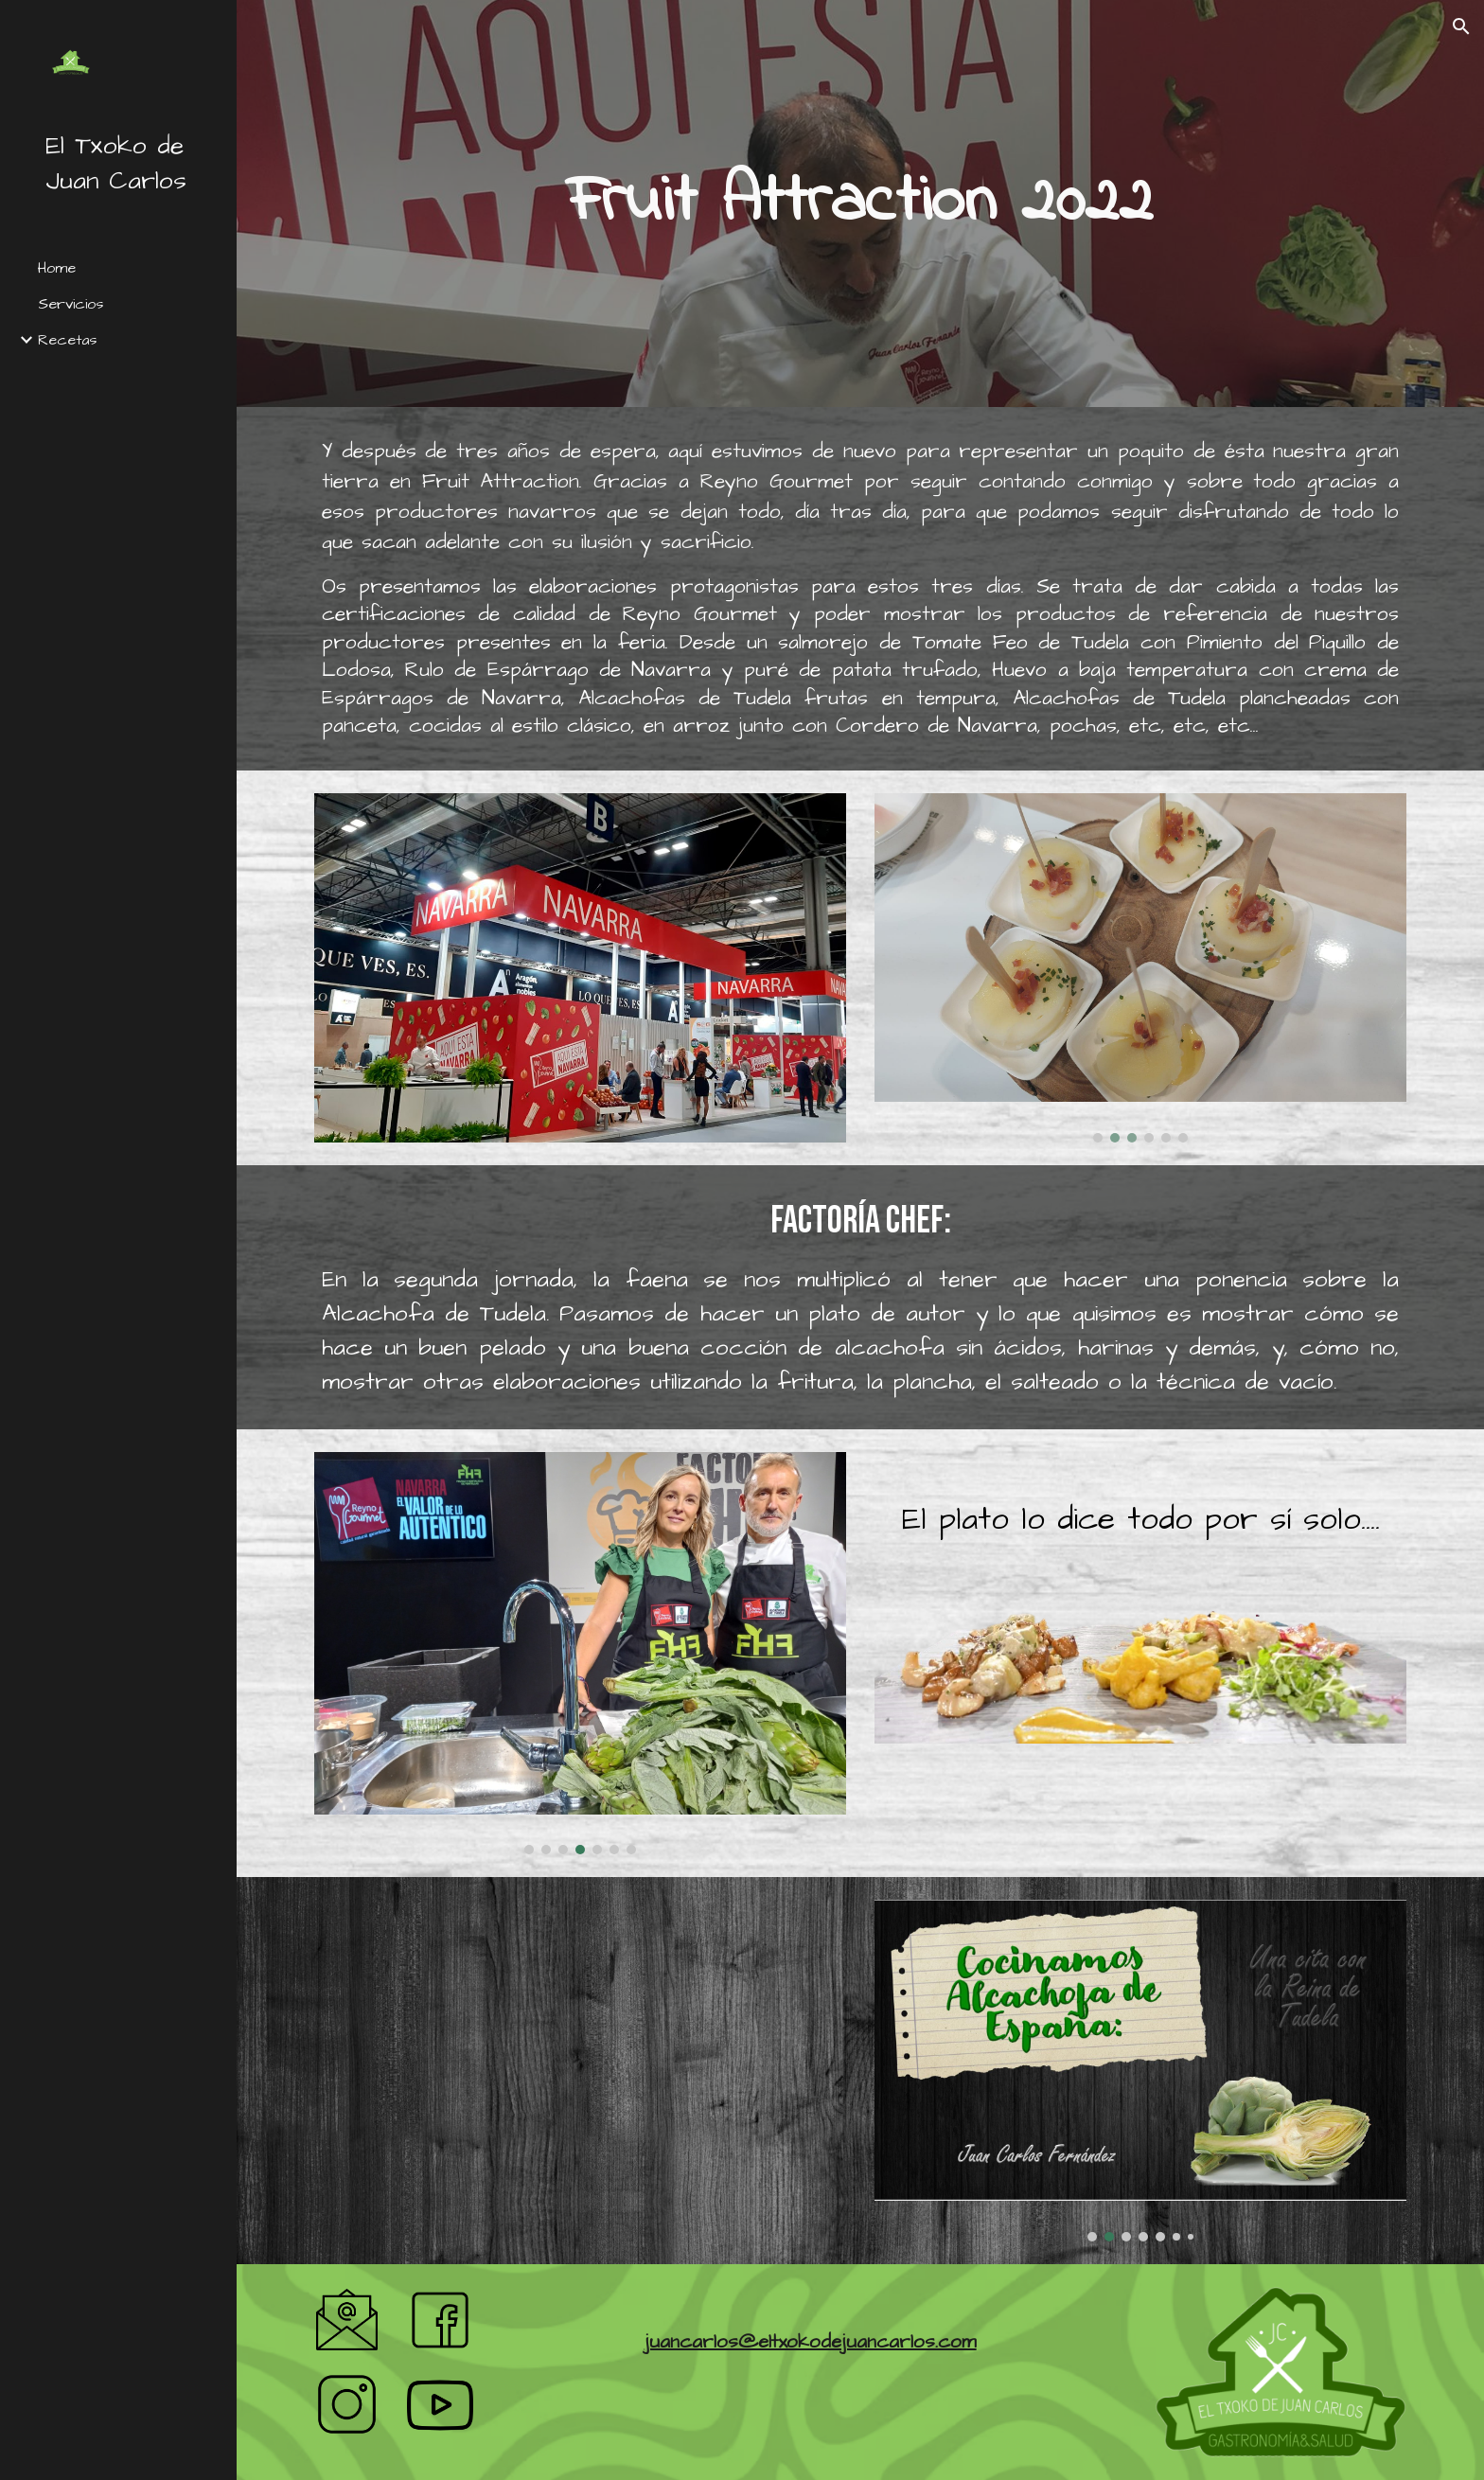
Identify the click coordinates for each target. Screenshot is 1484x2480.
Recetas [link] (67, 339)
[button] (1461, 26)
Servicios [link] (70, 303)
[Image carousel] (1140, 967)
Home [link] (57, 267)
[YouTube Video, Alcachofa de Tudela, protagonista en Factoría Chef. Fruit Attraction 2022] (580, 2062)
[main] (860, 203)
